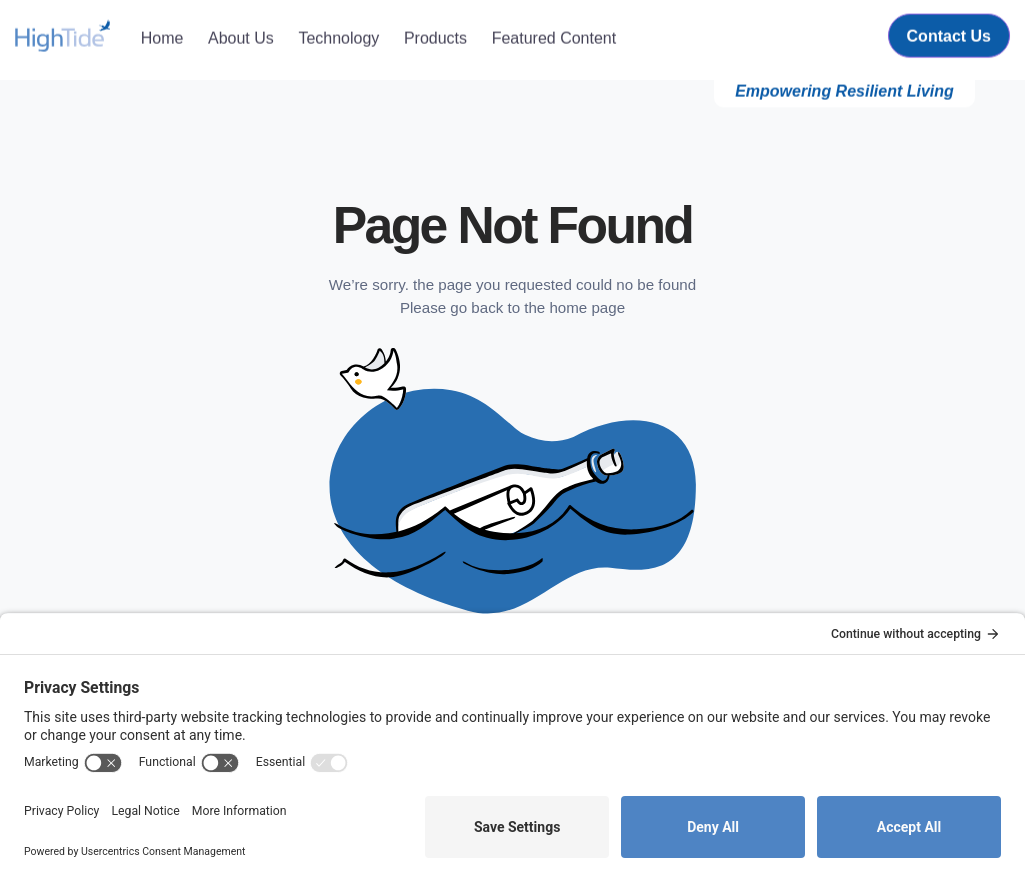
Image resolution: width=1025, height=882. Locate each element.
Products (435, 34)
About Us (241, 34)
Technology (338, 34)
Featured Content (554, 34)
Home (162, 34)
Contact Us (949, 33)
